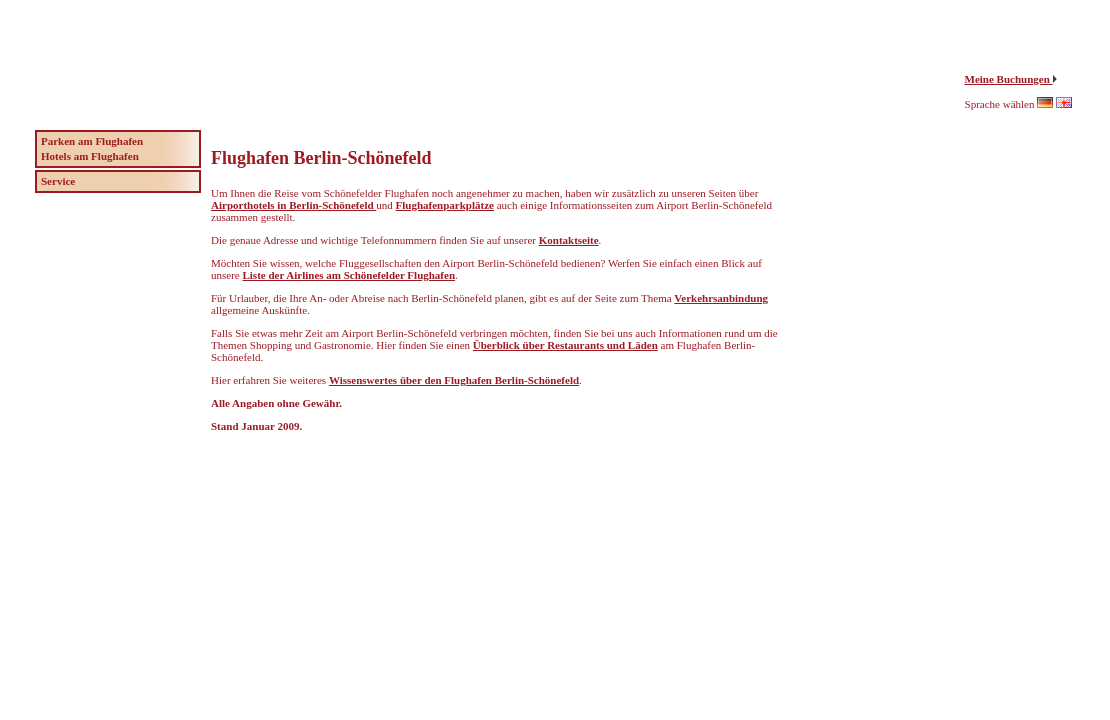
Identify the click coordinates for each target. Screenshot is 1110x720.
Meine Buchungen (1009, 79)
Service (58, 181)
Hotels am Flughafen (90, 156)
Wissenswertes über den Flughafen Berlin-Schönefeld (454, 380)
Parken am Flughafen (92, 141)
